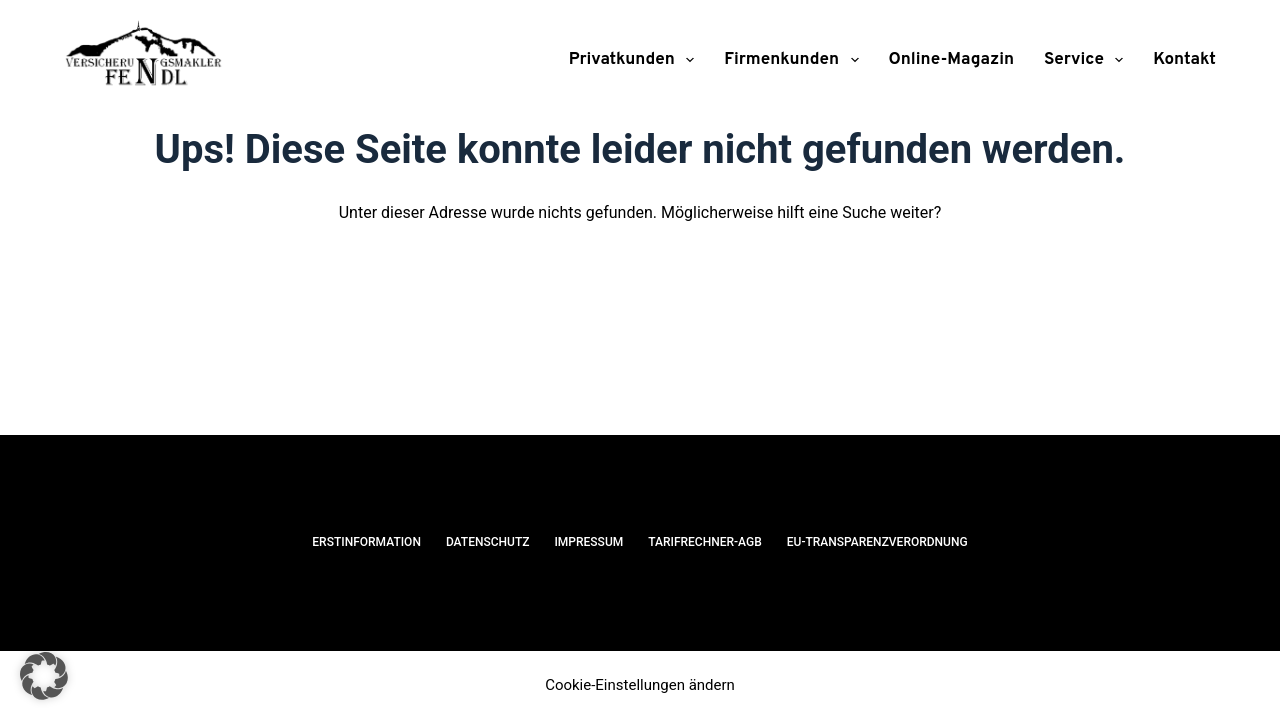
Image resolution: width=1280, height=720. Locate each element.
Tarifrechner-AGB (705, 542)
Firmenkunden (795, 60)
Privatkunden (636, 60)
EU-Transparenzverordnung (877, 542)
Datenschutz (488, 542)
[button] (44, 676)
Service (1087, 60)
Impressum (588, 542)
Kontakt (1184, 60)
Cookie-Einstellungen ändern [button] (640, 685)
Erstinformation (366, 542)
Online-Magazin (952, 60)
